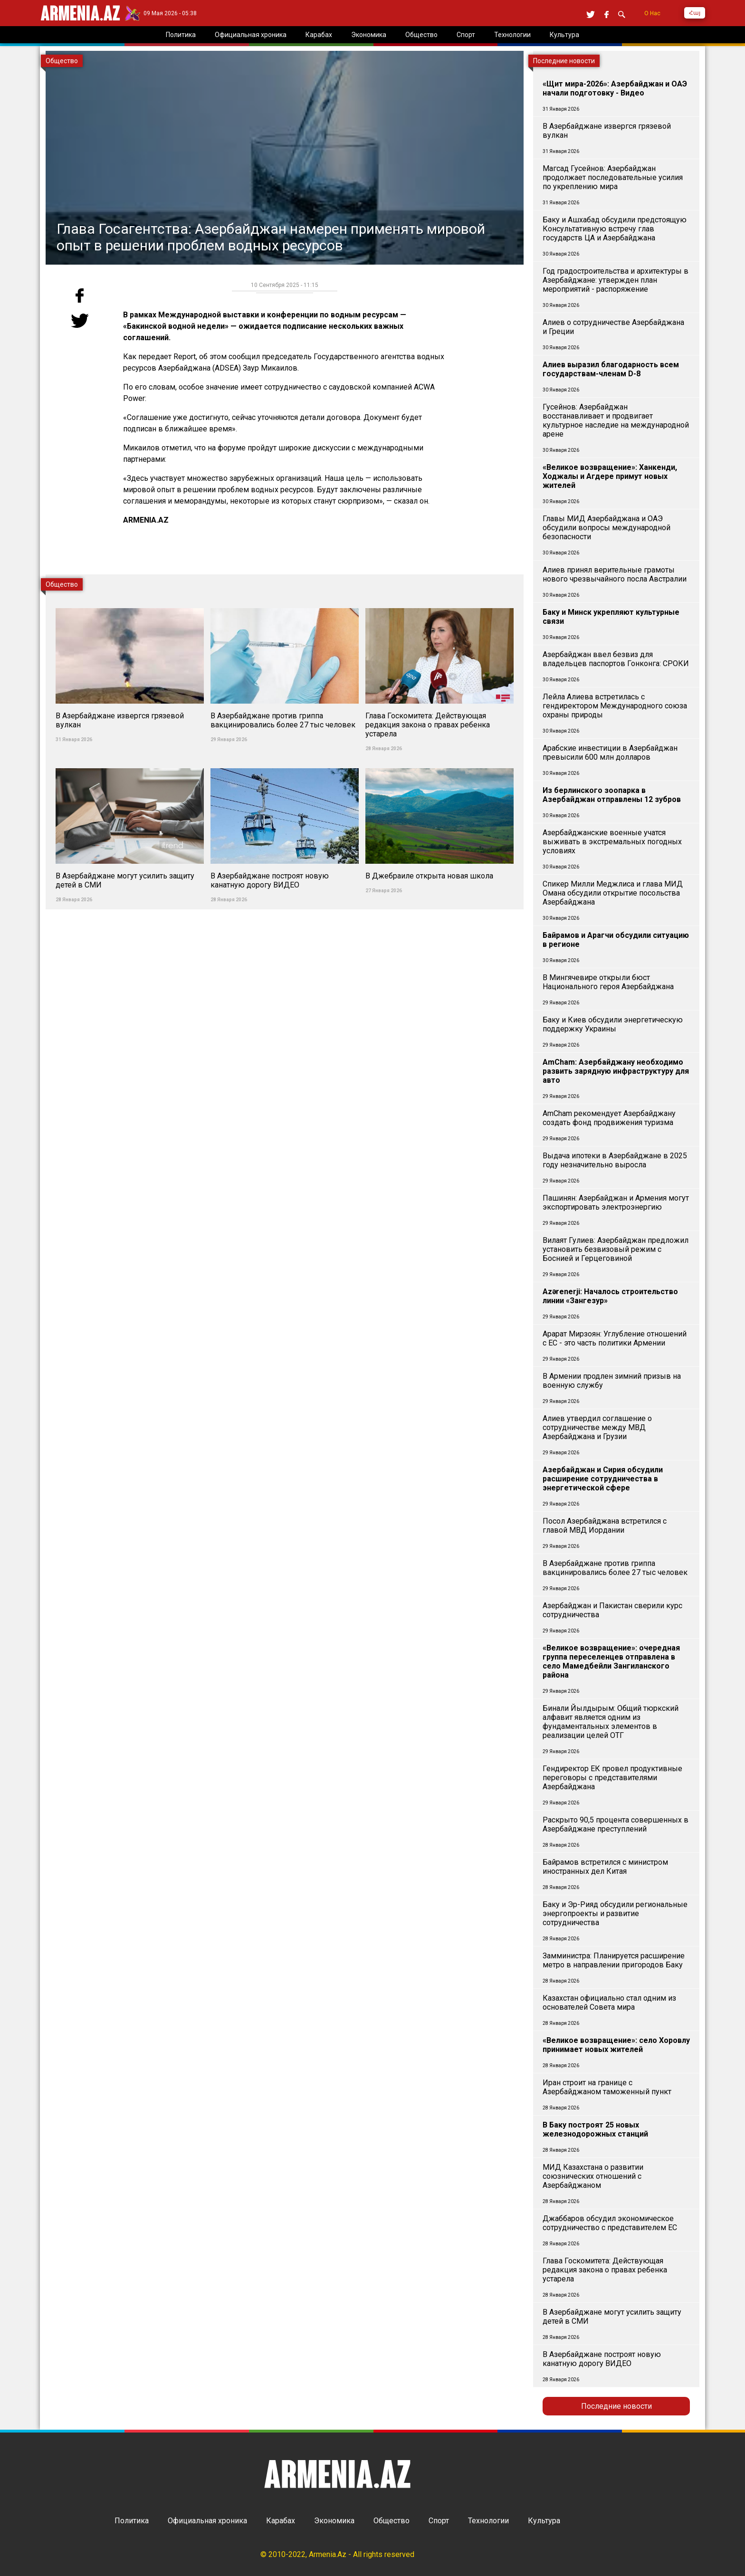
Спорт (439, 2520)
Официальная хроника (207, 2520)
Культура (544, 2520)
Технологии (488, 2520)
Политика (132, 2520)
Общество (391, 2520)
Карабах (280, 2520)
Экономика (334, 2520)
